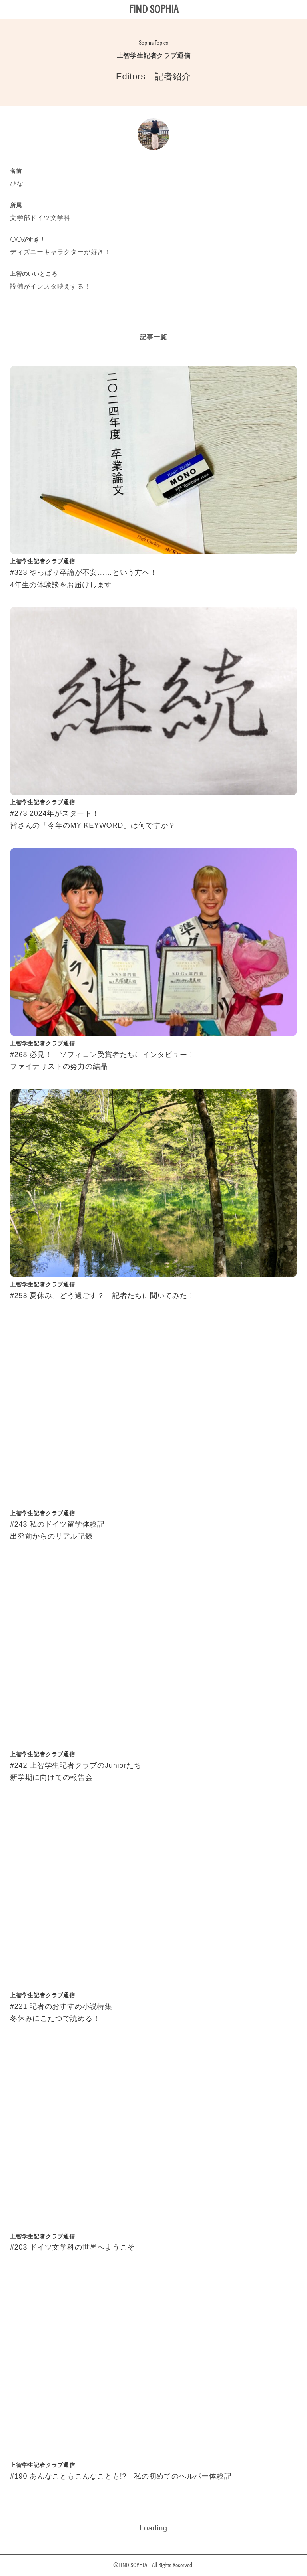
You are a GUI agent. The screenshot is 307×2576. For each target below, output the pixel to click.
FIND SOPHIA (154, 9)
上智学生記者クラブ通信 (154, 55)
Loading (153, 2528)
